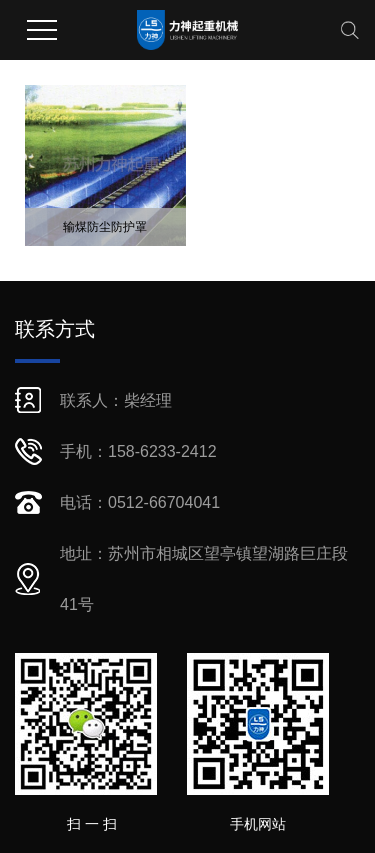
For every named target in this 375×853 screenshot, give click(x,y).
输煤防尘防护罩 (105, 227)
